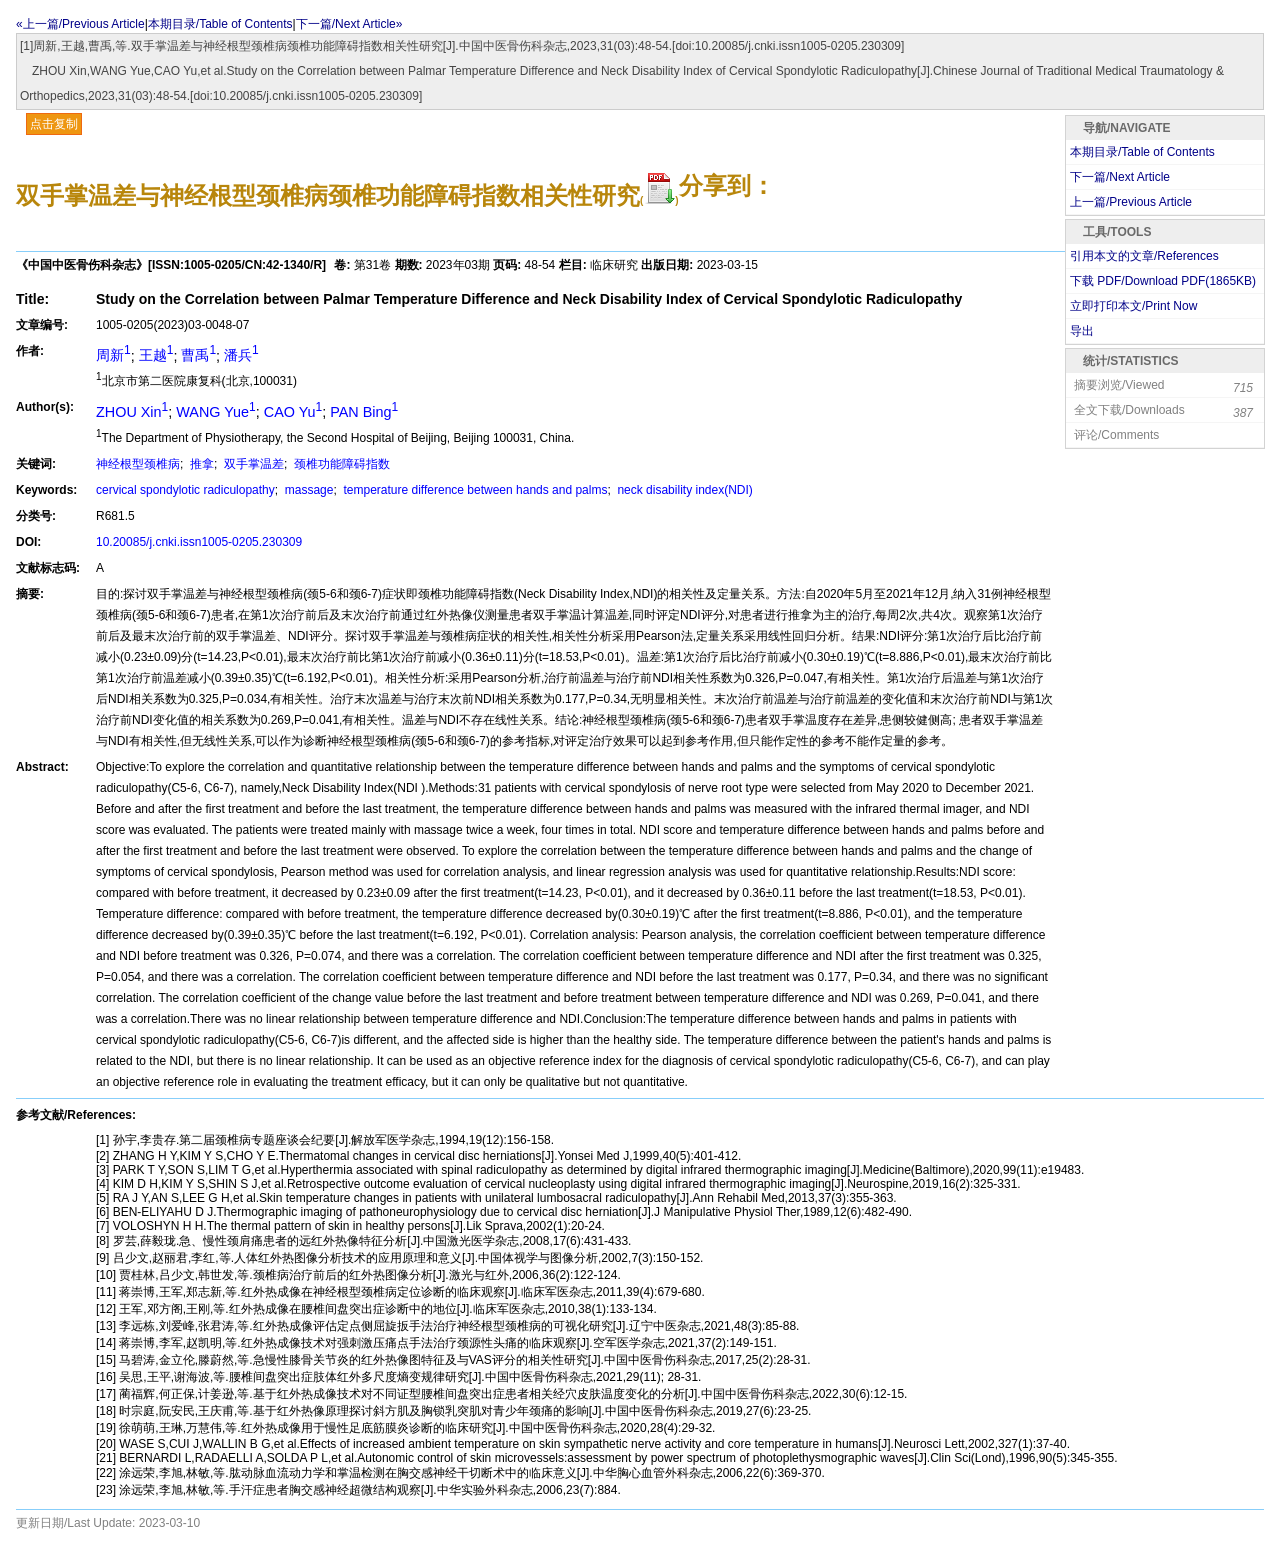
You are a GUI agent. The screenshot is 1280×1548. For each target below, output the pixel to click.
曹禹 (198, 355)
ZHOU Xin (132, 412)
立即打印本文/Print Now (1133, 306)
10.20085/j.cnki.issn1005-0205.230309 (199, 542)
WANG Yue (215, 412)
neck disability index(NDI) (683, 490)
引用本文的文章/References (1144, 256)
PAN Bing (364, 412)
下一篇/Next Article (1120, 177)
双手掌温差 (252, 464)
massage (307, 490)
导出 (1082, 331)
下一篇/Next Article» (349, 24)
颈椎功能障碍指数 (340, 464)
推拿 (200, 464)
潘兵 (241, 355)
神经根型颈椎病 (138, 464)
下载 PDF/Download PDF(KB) (1163, 281)
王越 (156, 355)
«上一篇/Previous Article (80, 24)
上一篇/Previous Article (1131, 202)
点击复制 (54, 124)
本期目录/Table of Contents (220, 24)
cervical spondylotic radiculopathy (185, 490)
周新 (113, 355)
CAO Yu (293, 412)
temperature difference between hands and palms (473, 490)
